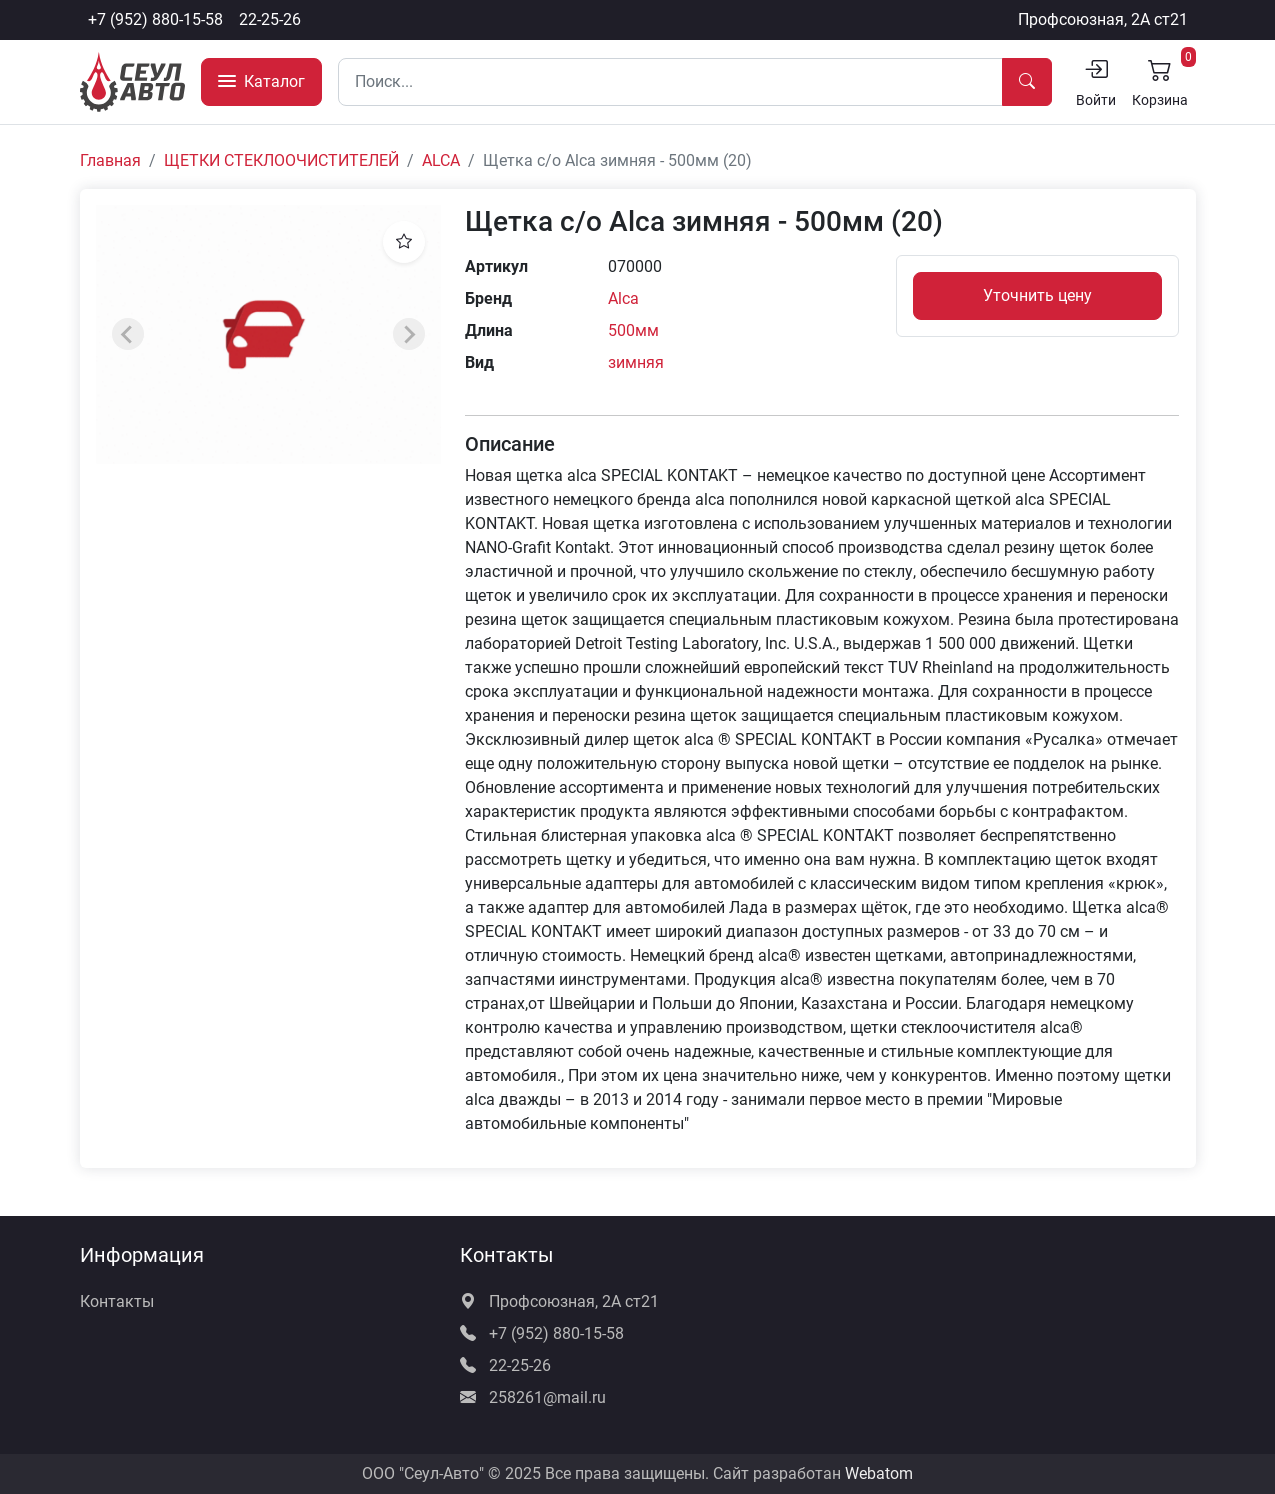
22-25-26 (270, 19)
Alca (623, 298)
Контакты (117, 1301)
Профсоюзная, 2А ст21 (1103, 19)
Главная (110, 160)
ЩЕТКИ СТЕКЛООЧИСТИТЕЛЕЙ (281, 160)
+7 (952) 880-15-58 (155, 19)
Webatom (879, 1473)
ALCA (441, 160)
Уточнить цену (1037, 295)
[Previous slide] (128, 334)
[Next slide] (409, 334)
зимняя (636, 362)
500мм (633, 330)
